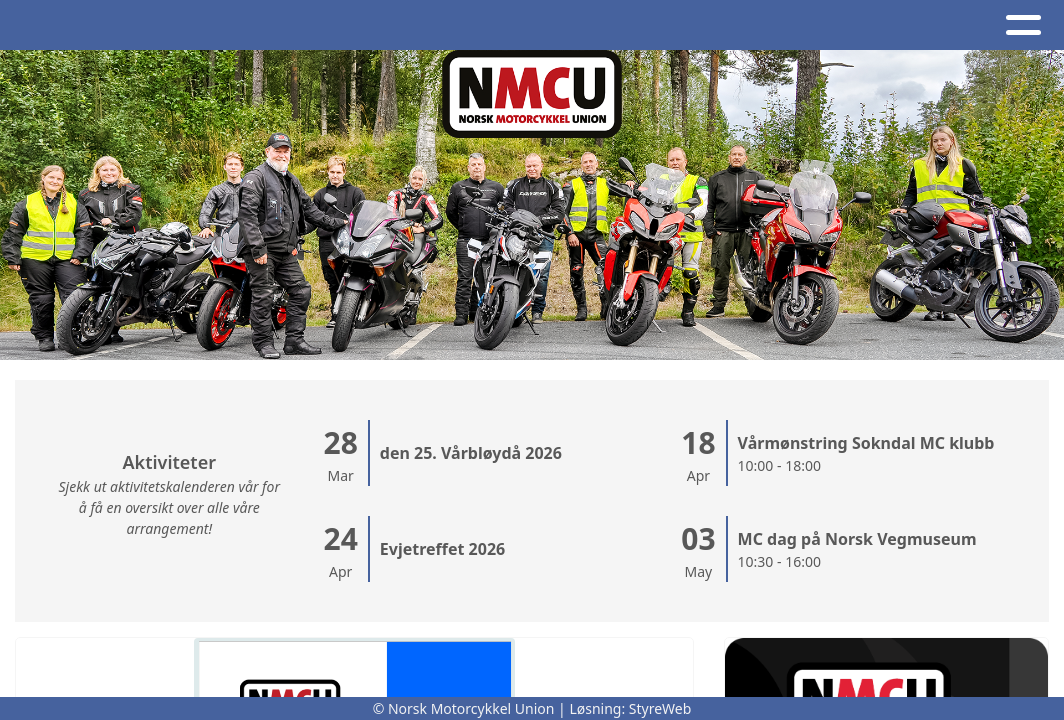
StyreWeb (660, 708)
